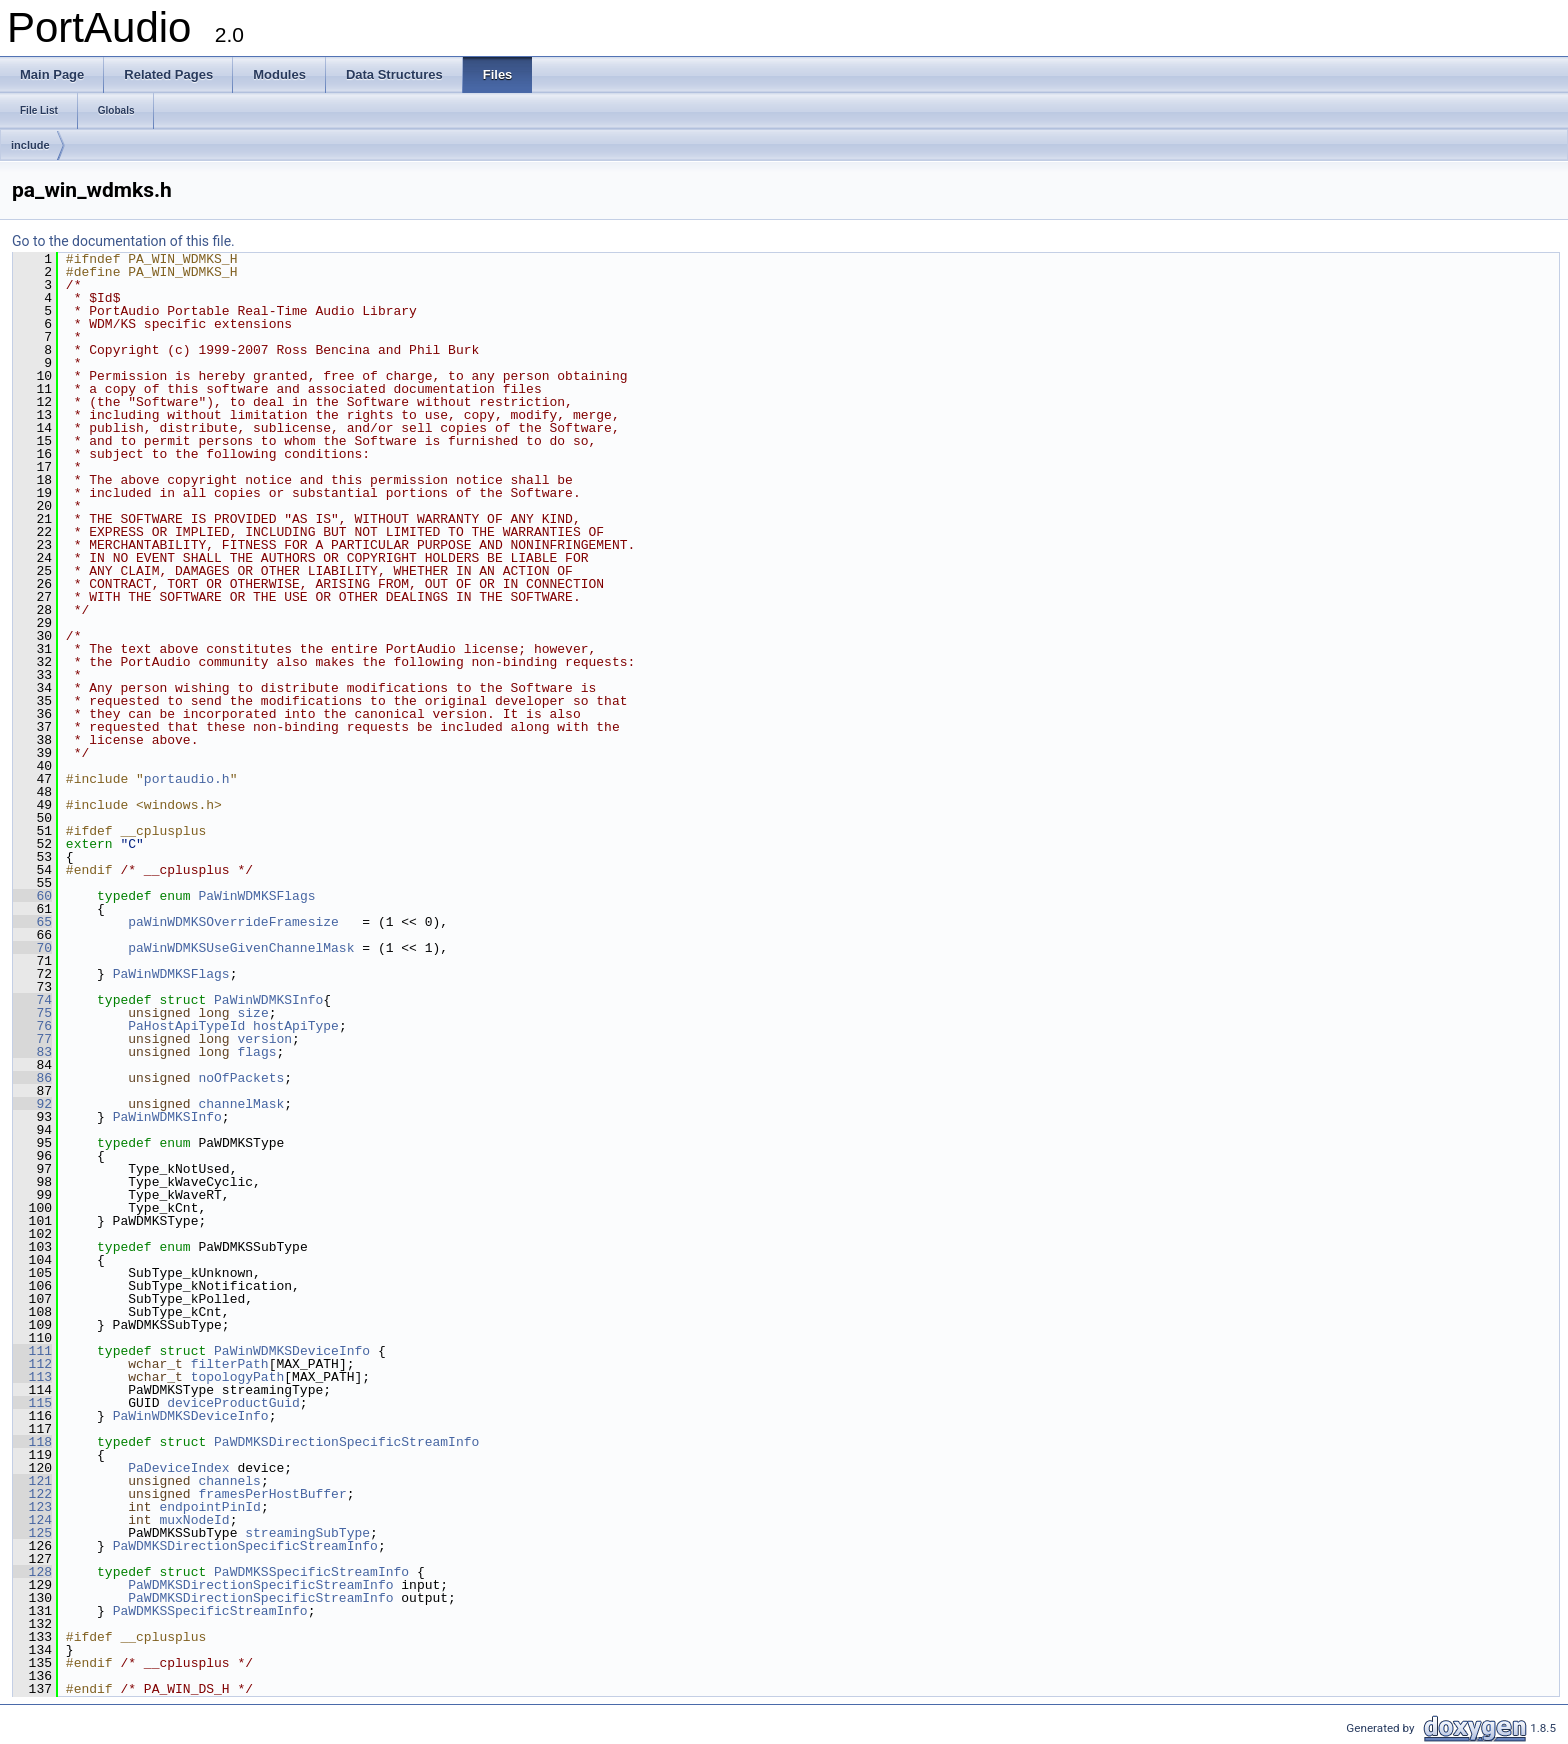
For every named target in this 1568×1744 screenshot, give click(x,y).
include (30, 145)
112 (32, 1364)
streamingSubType (307, 1533)
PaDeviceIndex (178, 1468)
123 (32, 1507)
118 (32, 1442)
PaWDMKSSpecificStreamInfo (311, 1572)
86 (32, 1078)
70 (32, 948)
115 (32, 1403)
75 (32, 1013)
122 (32, 1494)
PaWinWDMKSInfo (268, 1000)
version (264, 1039)
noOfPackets (241, 1078)
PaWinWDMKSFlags (256, 896)
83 (32, 1052)
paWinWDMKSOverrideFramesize (233, 922)
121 (32, 1481)
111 (32, 1351)
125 (32, 1533)
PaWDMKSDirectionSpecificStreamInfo (346, 1442)
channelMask (241, 1104)
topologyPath (238, 1377)
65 (32, 922)
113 (32, 1377)
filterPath (230, 1364)
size (252, 1013)
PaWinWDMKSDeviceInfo (292, 1351)
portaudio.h (187, 779)
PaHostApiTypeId (186, 1026)
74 (32, 1000)
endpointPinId (209, 1507)
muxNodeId (194, 1520)
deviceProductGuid (233, 1403)
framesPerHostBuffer (272, 1494)
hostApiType (296, 1026)
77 (32, 1039)
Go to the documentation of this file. (123, 241)
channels (229, 1481)
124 (32, 1520)
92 (32, 1104)
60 (32, 896)
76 (32, 1026)
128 (32, 1572)
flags (256, 1052)
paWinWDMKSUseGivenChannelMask (241, 948)
